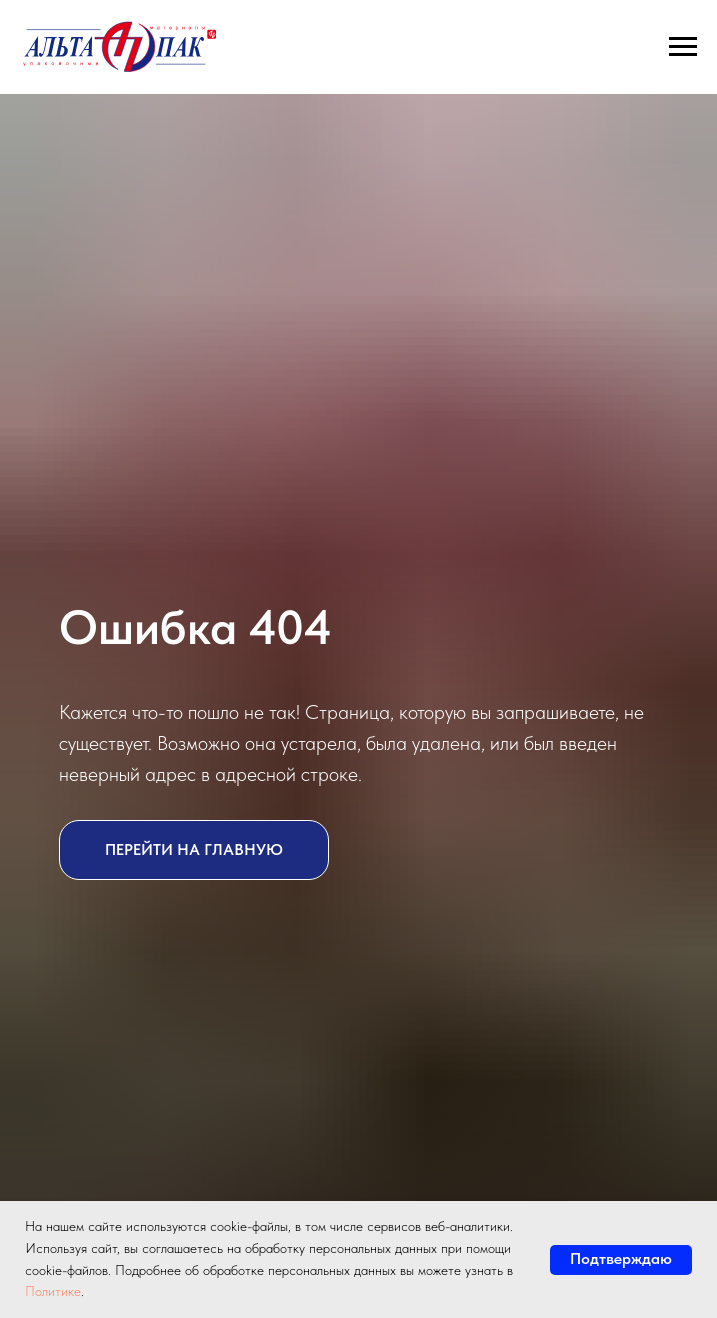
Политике (53, 1291)
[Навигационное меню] (683, 47)
